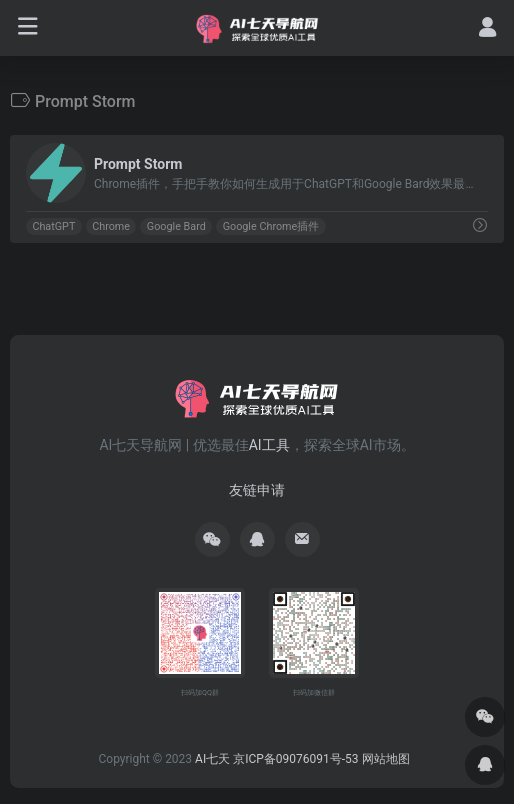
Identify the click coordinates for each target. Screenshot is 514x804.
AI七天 (212, 759)
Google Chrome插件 (271, 226)
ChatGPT (53, 226)
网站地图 (386, 759)
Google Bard (176, 226)
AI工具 (269, 445)
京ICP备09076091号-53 (295, 759)
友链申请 (257, 490)
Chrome (111, 226)
